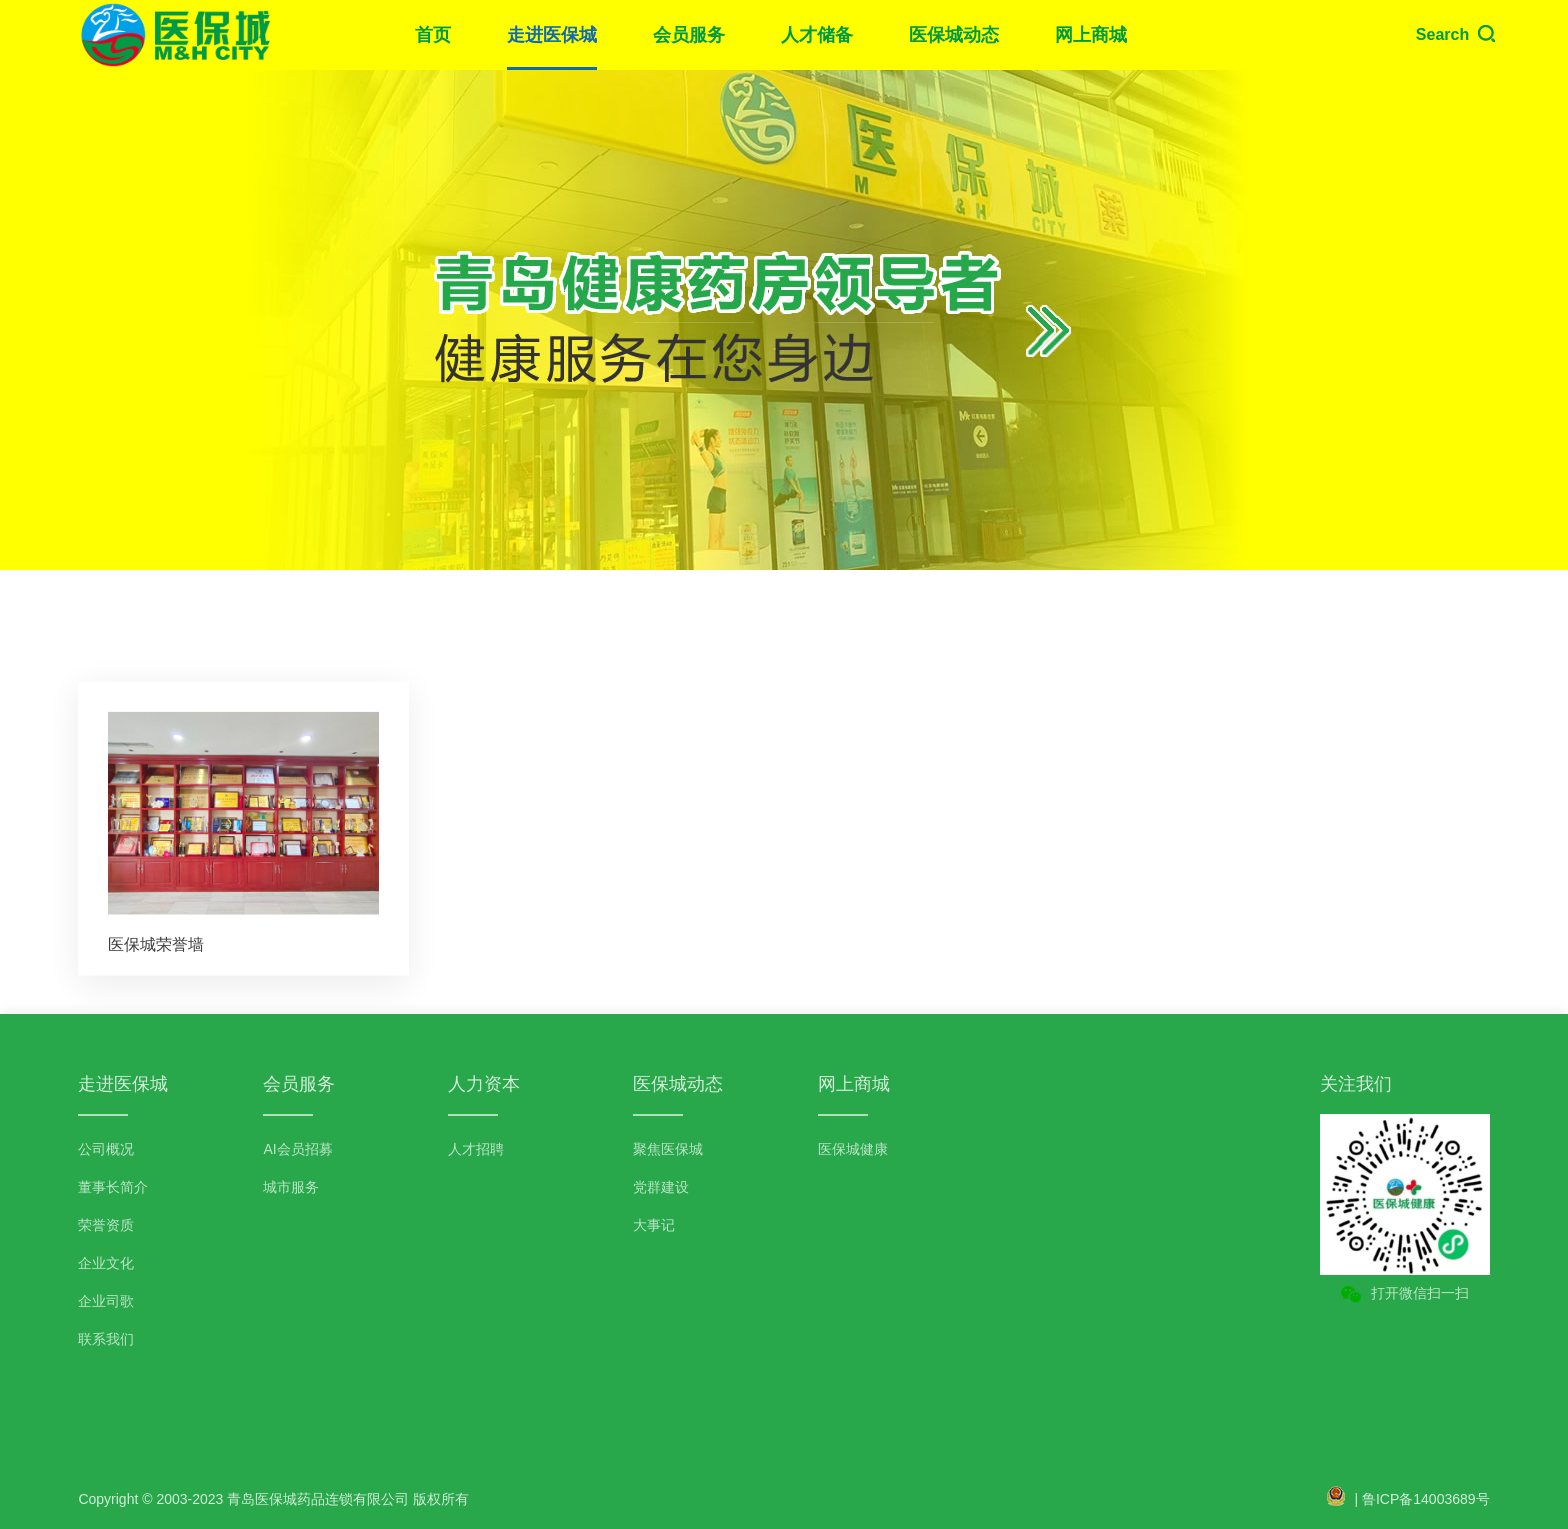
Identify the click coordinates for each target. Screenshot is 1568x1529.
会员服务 (689, 35)
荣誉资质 (106, 1225)
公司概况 (106, 1149)
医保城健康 (853, 1149)
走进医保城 (552, 35)
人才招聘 (476, 1149)
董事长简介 (113, 1187)
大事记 (654, 1225)
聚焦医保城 (668, 1149)
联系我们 (106, 1339)
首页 (433, 35)
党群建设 (661, 1187)
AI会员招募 (297, 1149)
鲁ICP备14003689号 (1426, 1499)
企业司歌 (106, 1301)
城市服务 (291, 1187)
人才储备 (817, 35)
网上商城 (1091, 35)
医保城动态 (954, 35)
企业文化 (106, 1263)
